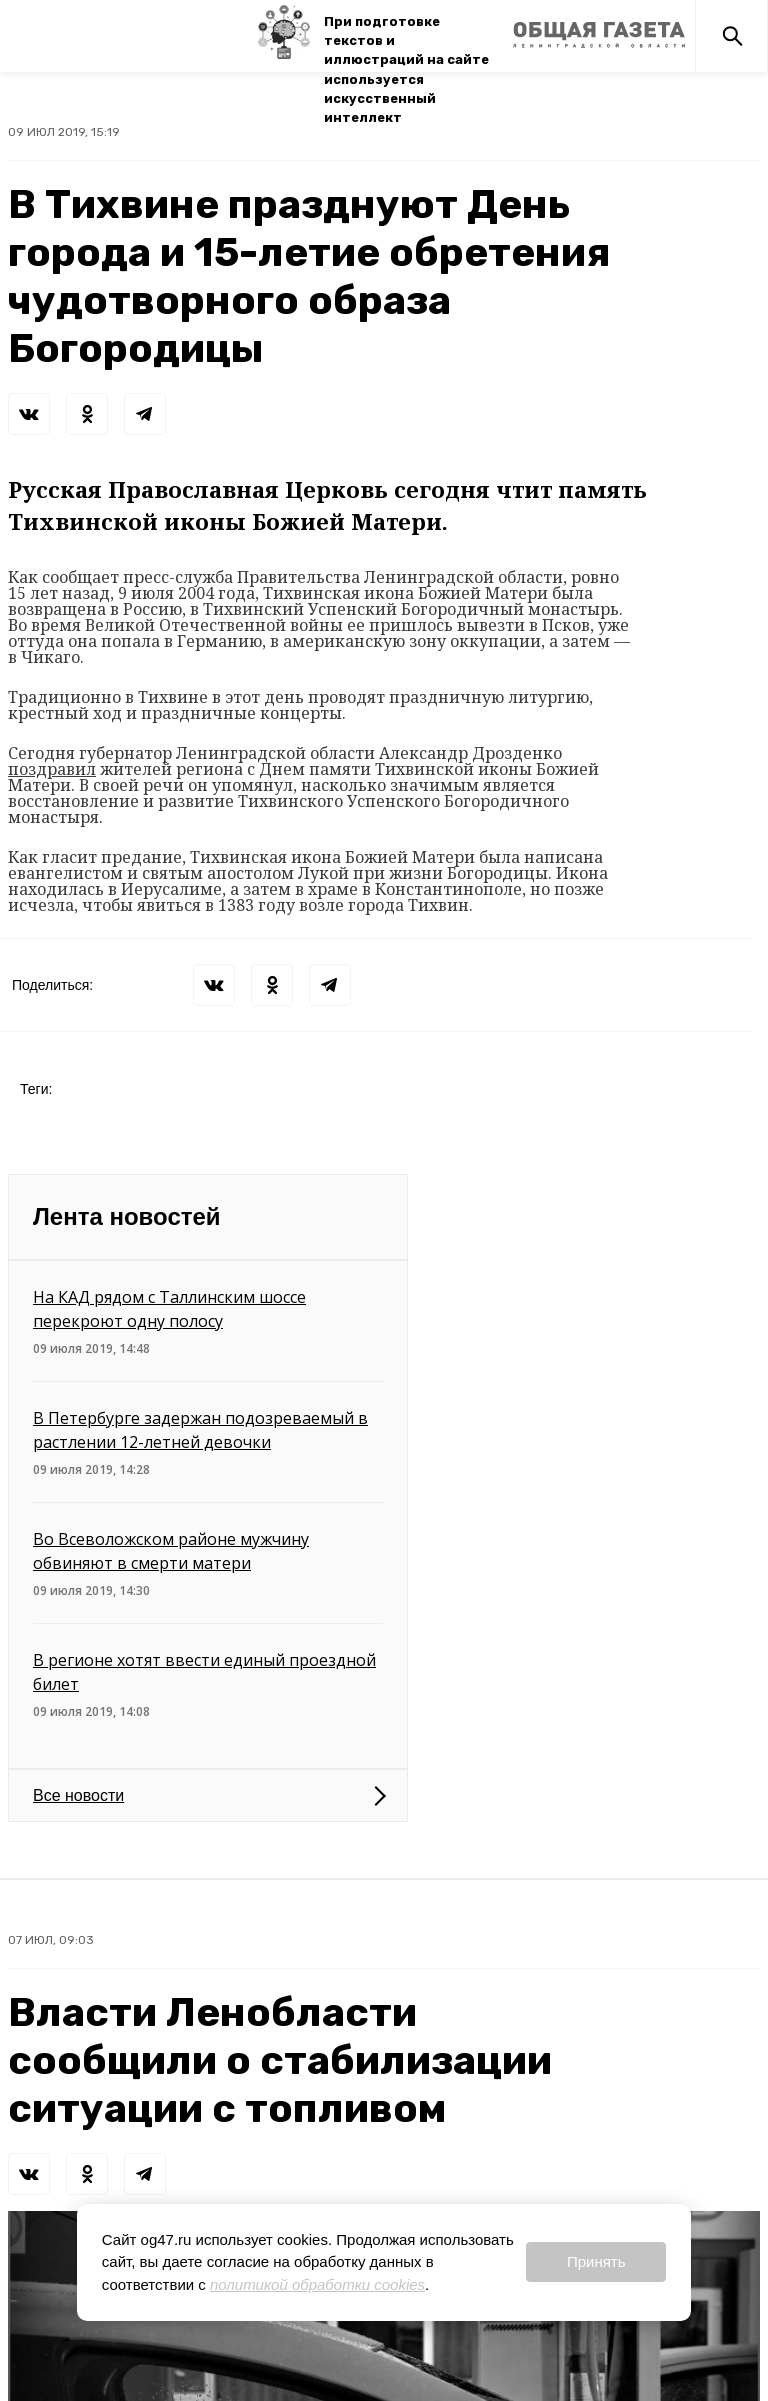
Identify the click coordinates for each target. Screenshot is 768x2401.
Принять (596, 2261)
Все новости (78, 1795)
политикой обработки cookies (317, 2284)
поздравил (52, 769)
